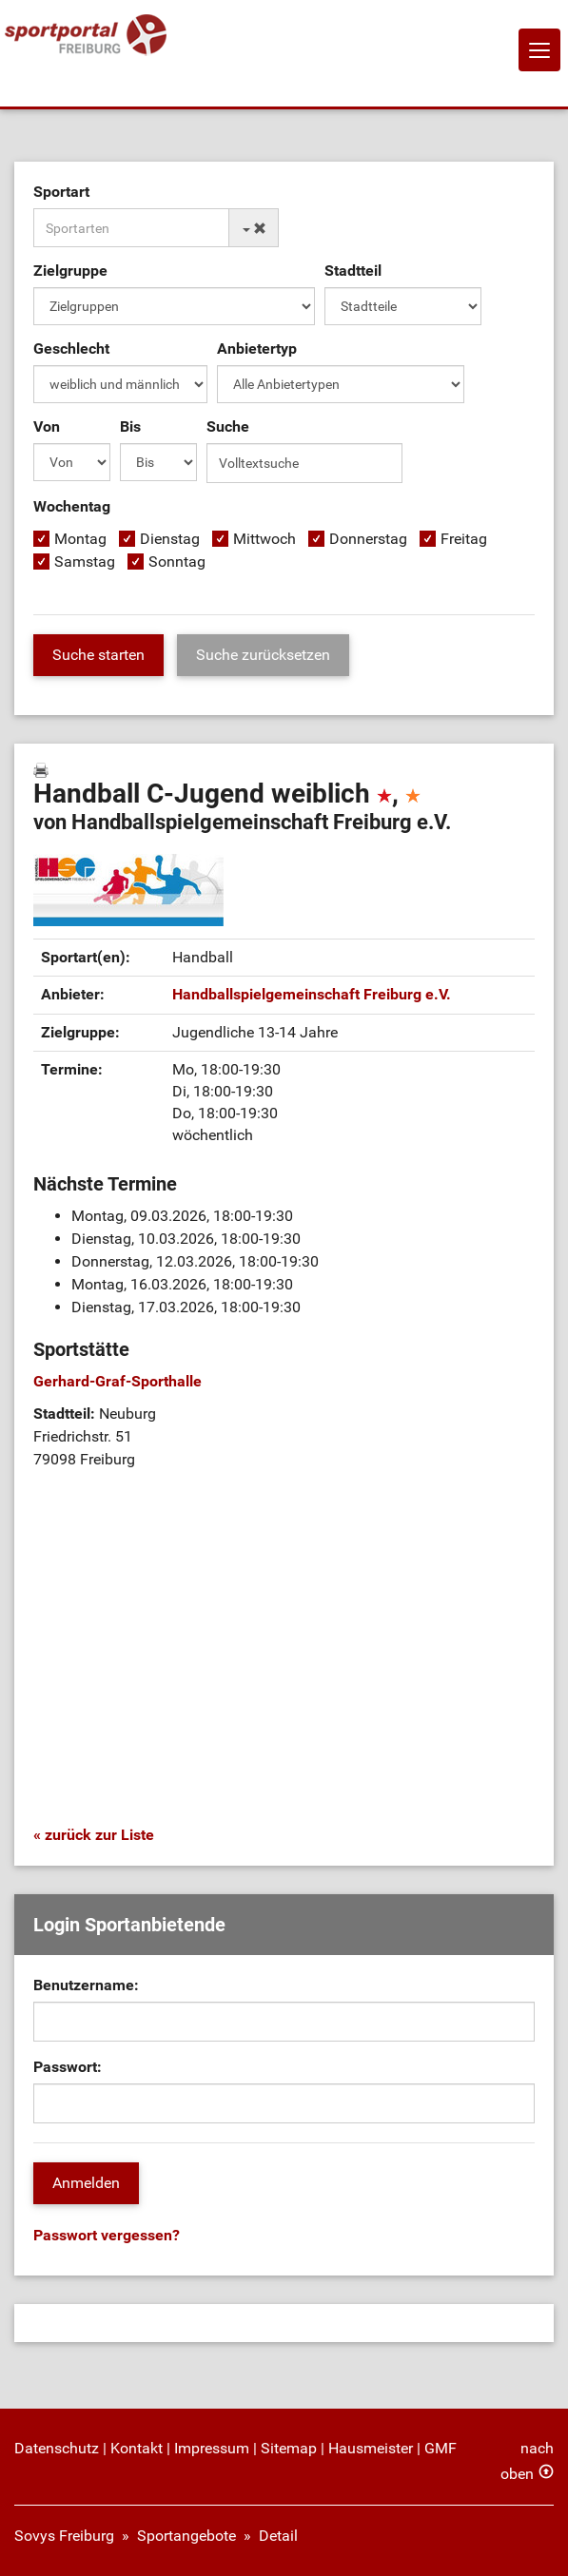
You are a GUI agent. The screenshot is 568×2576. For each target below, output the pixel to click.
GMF (440, 2448)
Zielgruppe (70, 270)
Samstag (84, 561)
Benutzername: (86, 1985)
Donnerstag (368, 539)
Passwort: (67, 2067)
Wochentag (71, 506)
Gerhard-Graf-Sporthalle (117, 1381)
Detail (278, 2536)
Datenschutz (56, 2448)
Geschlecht (71, 348)
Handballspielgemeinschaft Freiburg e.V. (311, 994)
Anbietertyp (257, 348)
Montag (80, 539)
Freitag (464, 539)
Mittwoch (264, 539)
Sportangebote (186, 2536)
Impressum (211, 2448)
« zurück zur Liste (93, 1835)
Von (46, 426)
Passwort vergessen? (106, 2235)
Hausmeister (370, 2448)
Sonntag (177, 561)
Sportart (61, 192)
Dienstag (170, 539)
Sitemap (289, 2448)
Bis (130, 426)
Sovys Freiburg (64, 2536)
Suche (227, 426)
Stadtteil (353, 270)
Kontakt (136, 2448)
